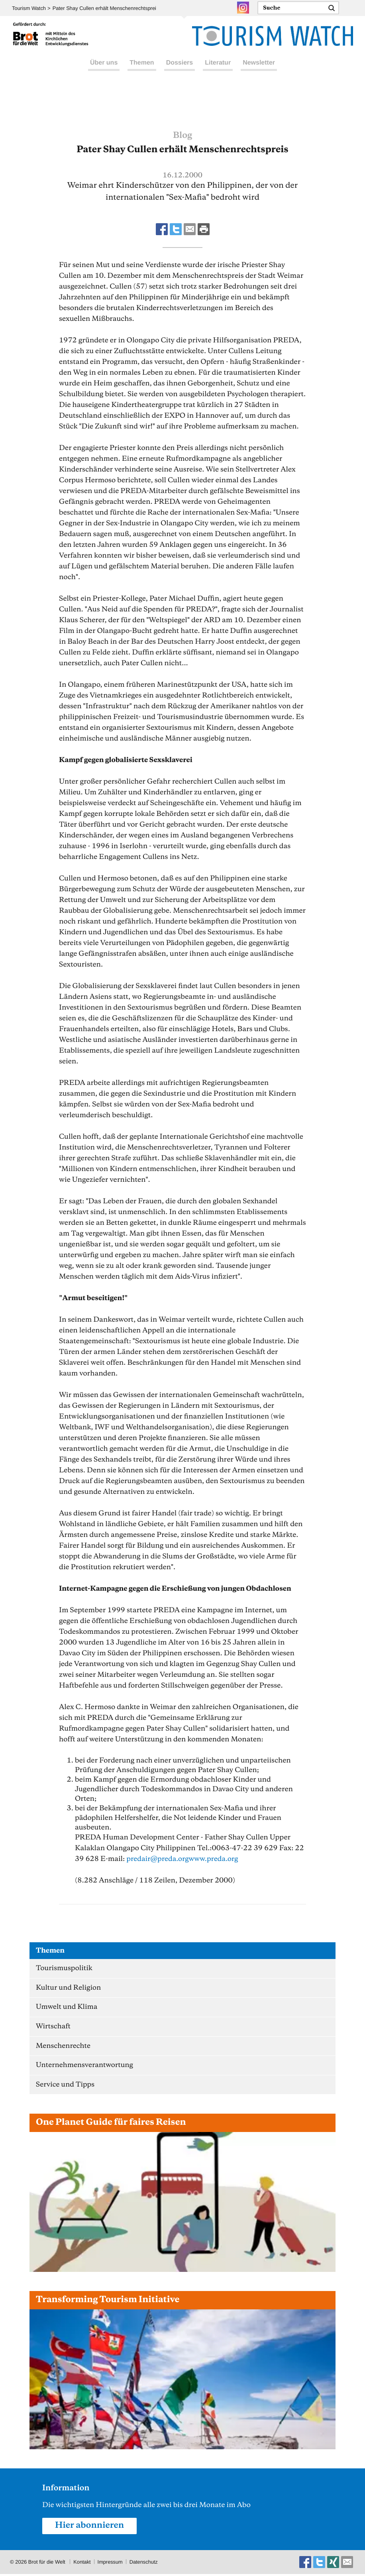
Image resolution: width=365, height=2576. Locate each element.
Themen (142, 71)
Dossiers (179, 71)
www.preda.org (215, 1859)
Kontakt (82, 2564)
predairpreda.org (158, 1859)
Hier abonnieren (90, 2527)
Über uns (104, 71)
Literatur (218, 71)
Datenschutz (144, 2564)
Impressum (110, 2564)
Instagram (243, 8)
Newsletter (259, 71)
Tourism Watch (29, 8)
